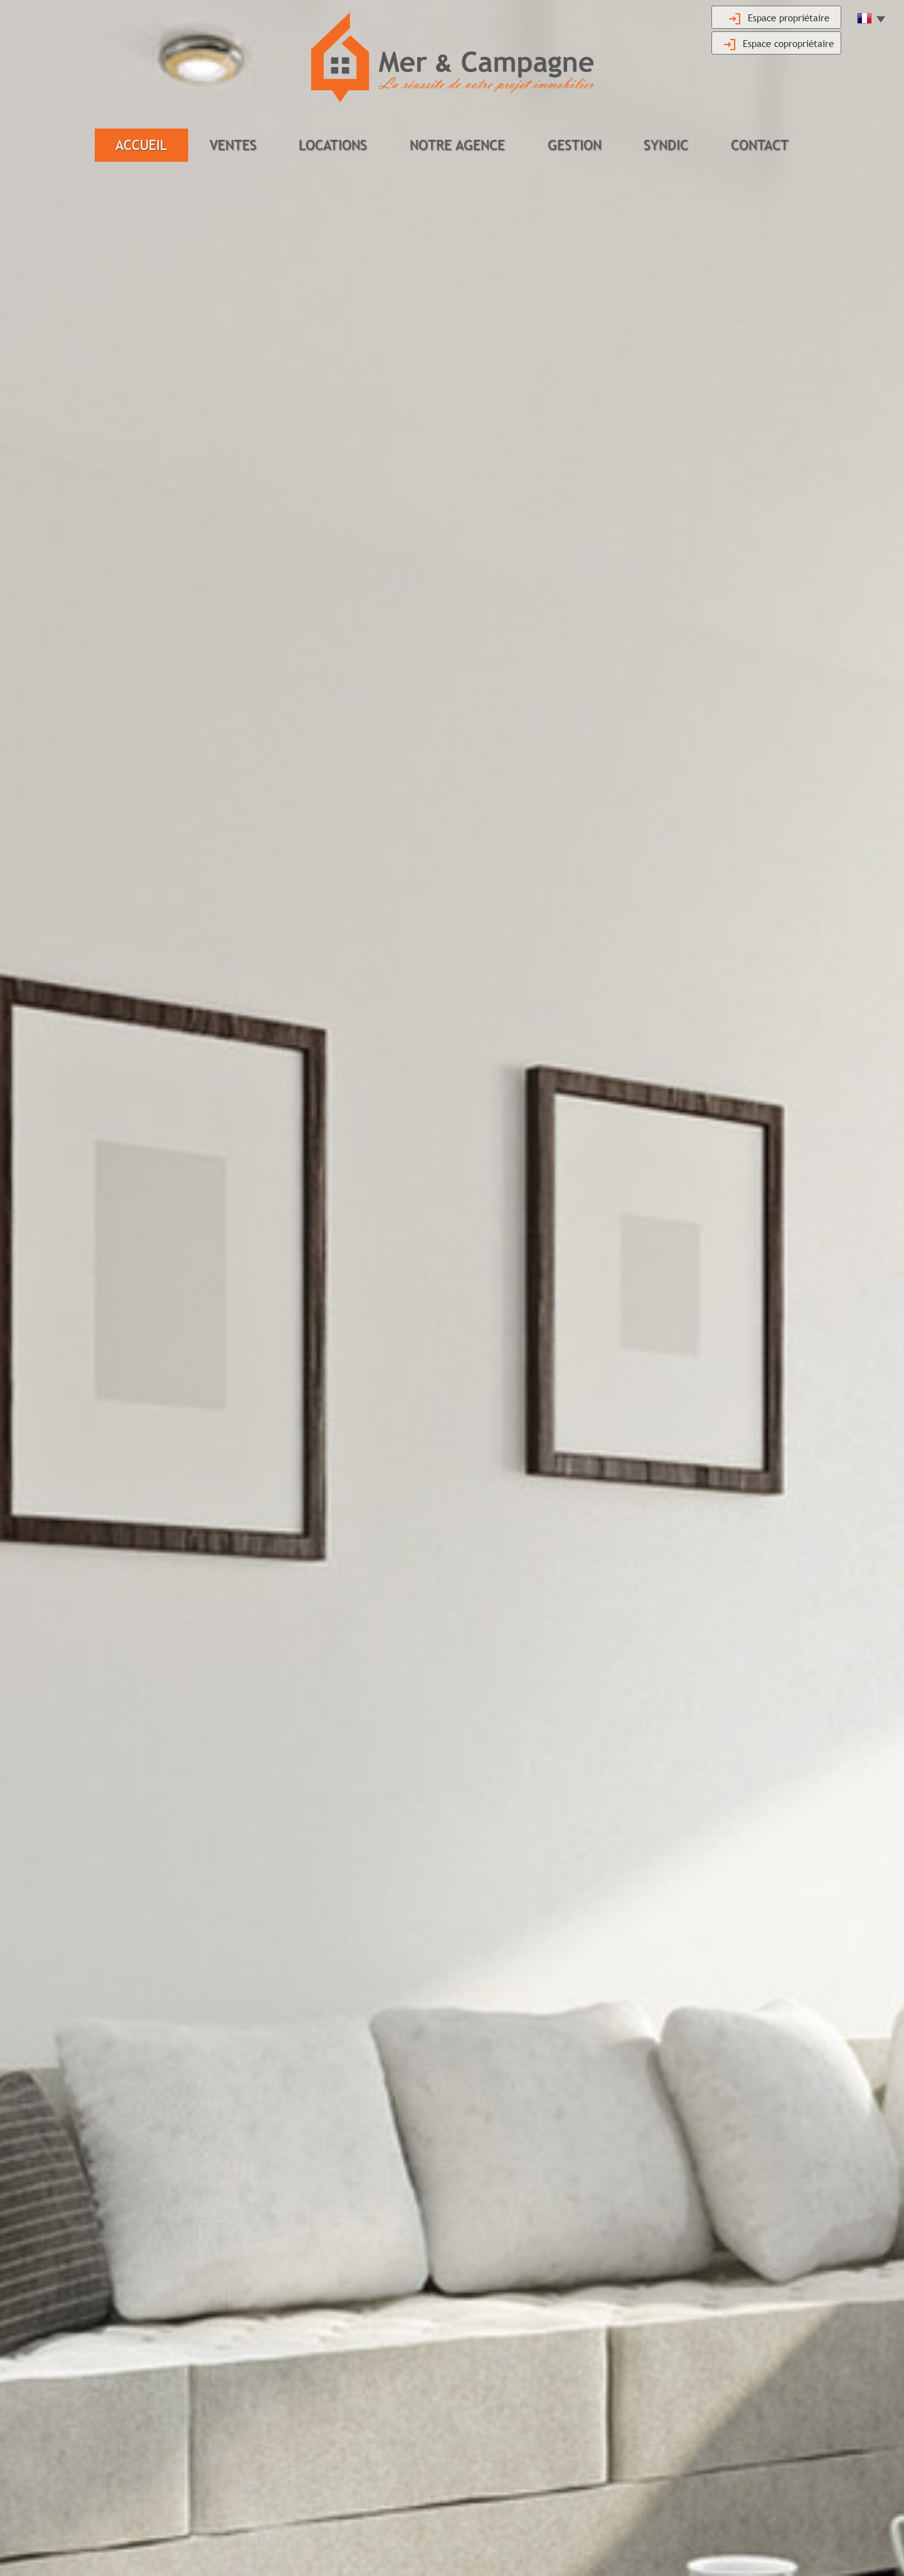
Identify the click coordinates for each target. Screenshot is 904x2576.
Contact (760, 145)
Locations (333, 145)
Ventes (233, 145)
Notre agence (457, 145)
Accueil (141, 145)
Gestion (575, 145)
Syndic (666, 145)
